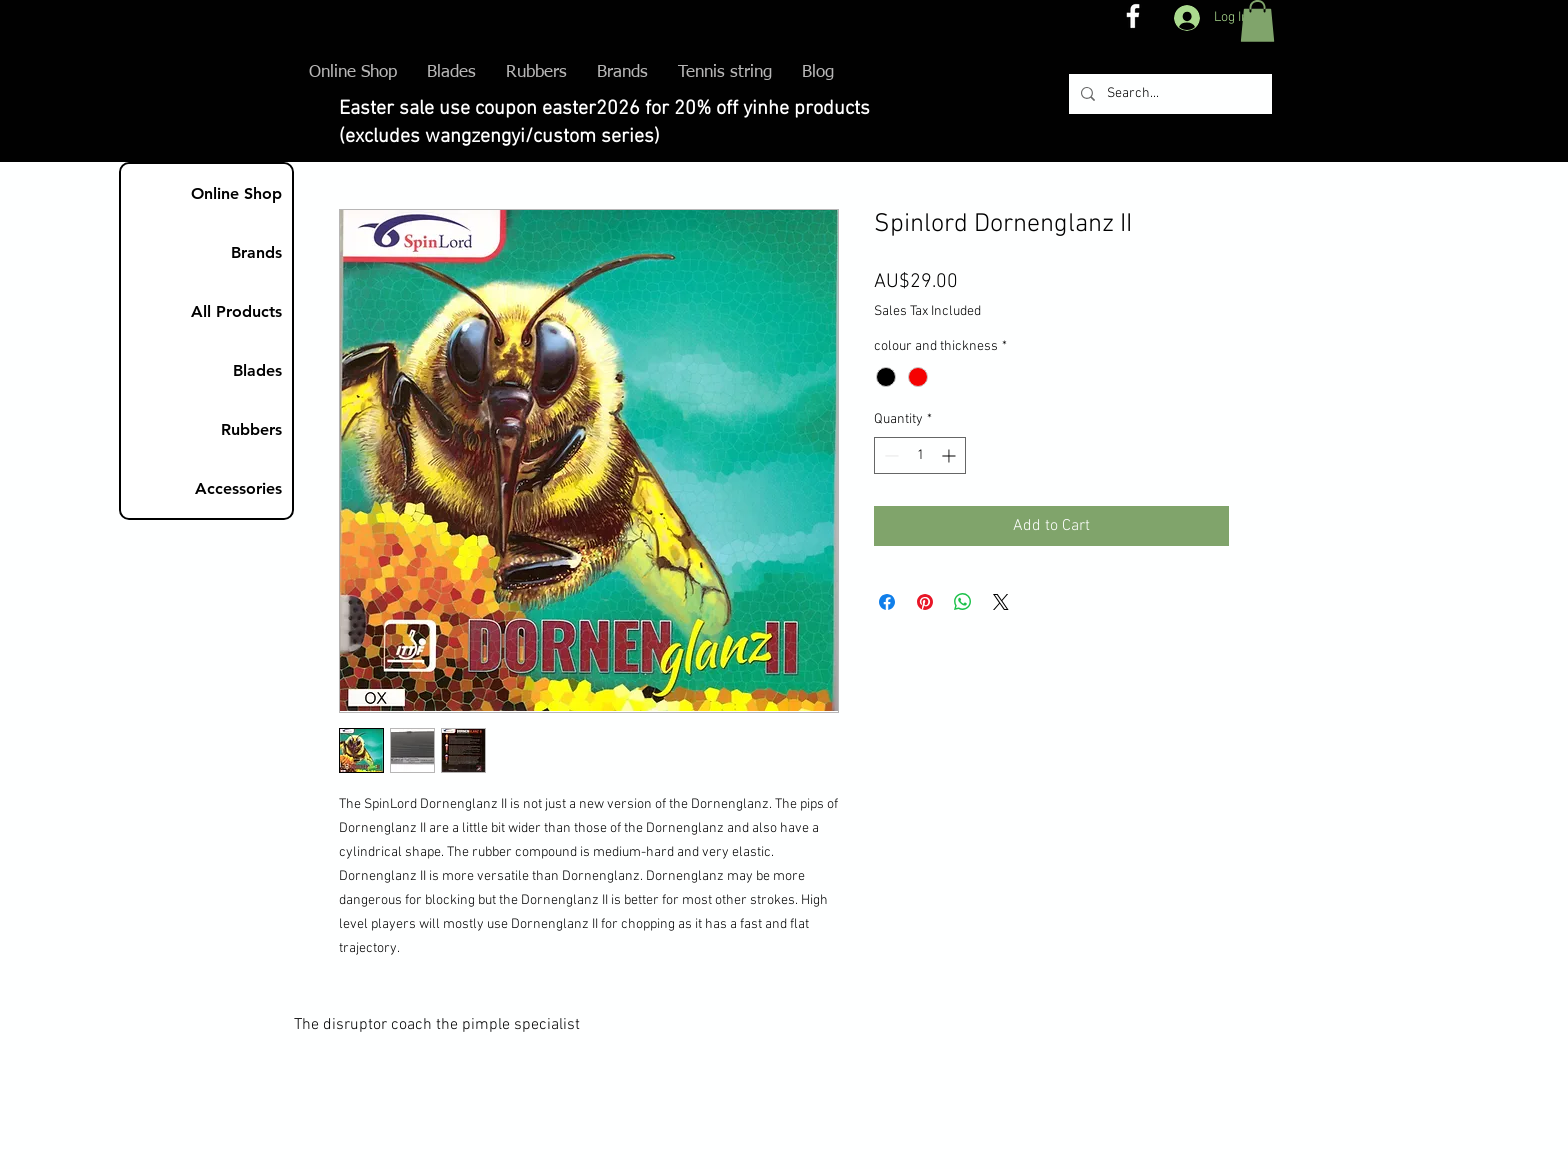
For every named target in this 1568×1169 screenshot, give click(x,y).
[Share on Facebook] (887, 602)
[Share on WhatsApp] (963, 602)
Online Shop (236, 193)
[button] (1257, 21)
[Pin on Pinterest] (925, 602)
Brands (256, 252)
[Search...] (1168, 94)
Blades (257, 370)
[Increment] (950, 455)
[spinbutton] (920, 455)
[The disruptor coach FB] (1133, 16)
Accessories (238, 488)
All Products (236, 311)
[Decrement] (889, 455)
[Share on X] (1001, 602)
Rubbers (251, 429)
